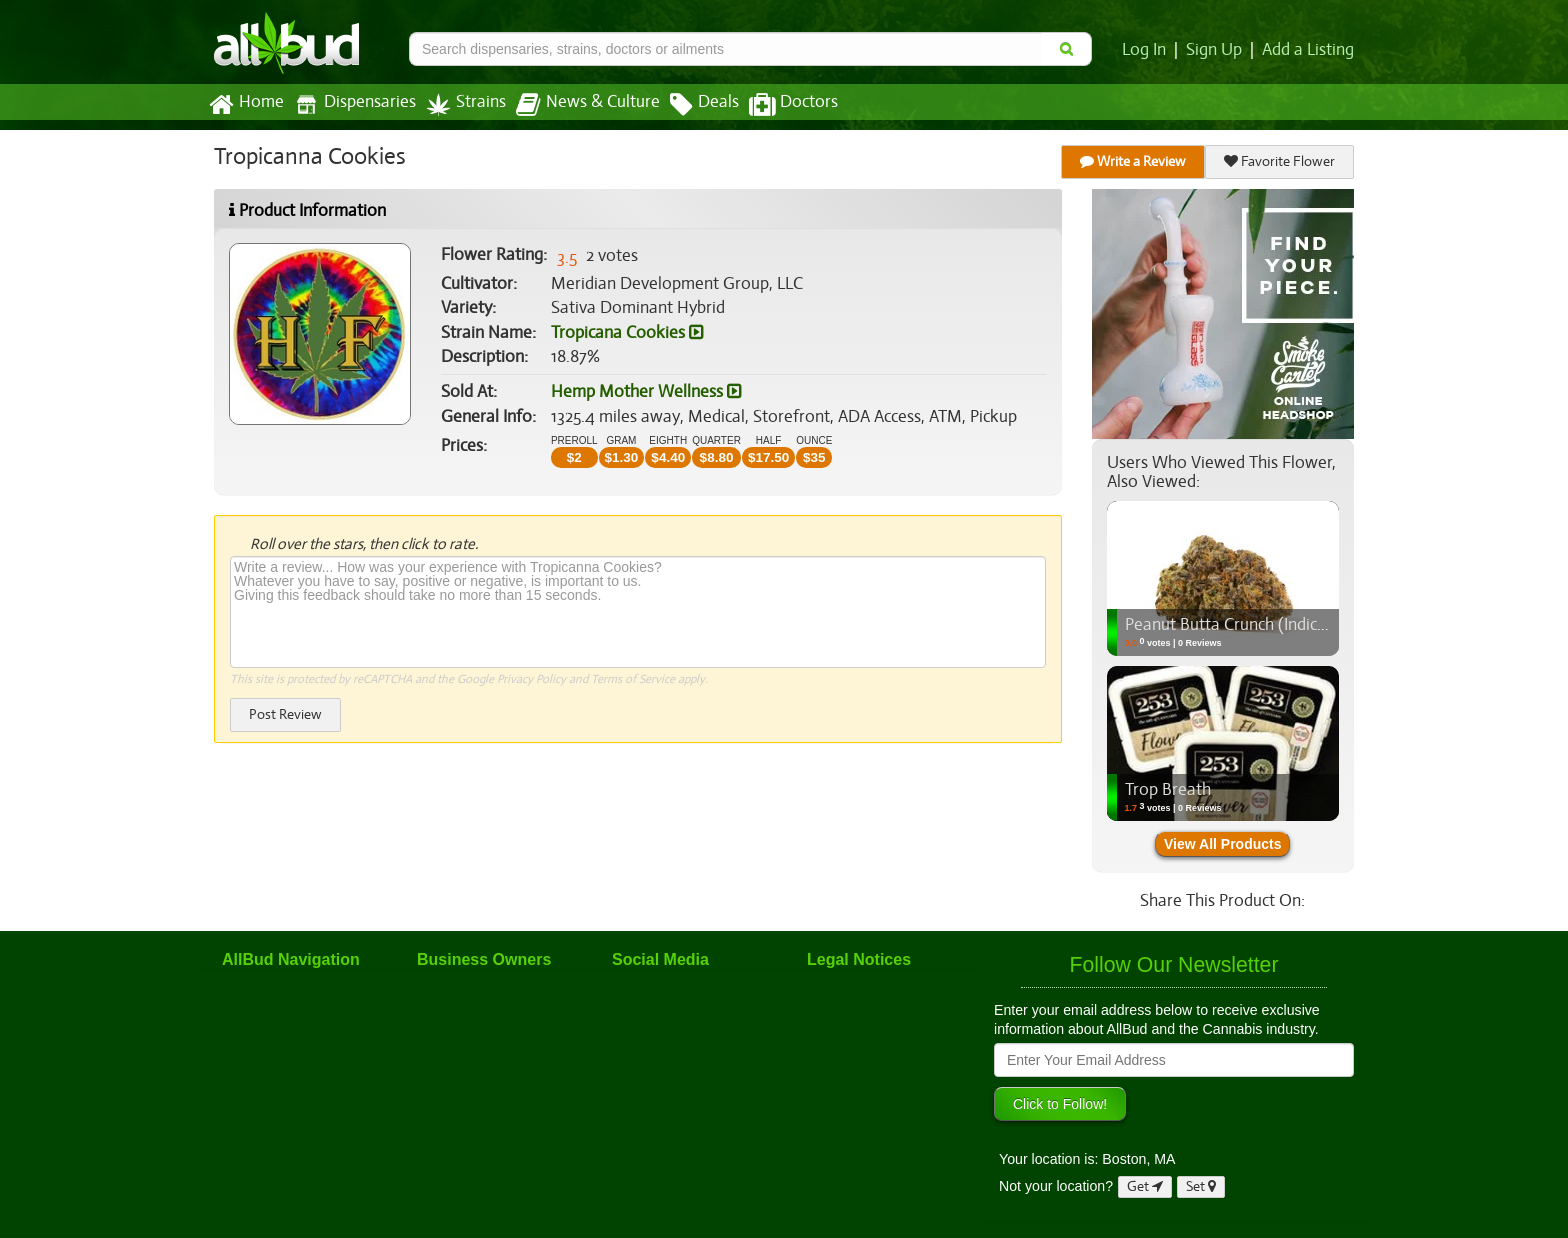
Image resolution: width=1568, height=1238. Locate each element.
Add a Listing (1309, 50)
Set (1201, 1186)
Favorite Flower (1280, 161)
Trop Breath (1167, 790)
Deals (689, 105)
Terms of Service (631, 679)
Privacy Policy (531, 679)
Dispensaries (351, 104)
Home (245, 105)
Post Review (285, 714)
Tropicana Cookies (626, 333)
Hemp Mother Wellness (645, 392)
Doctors (776, 105)
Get (1145, 1186)
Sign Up (1217, 50)
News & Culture (577, 105)
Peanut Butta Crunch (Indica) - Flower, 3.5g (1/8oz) (1305, 625)
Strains (459, 104)
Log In (1148, 50)
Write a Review (1134, 161)
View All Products (1222, 844)
